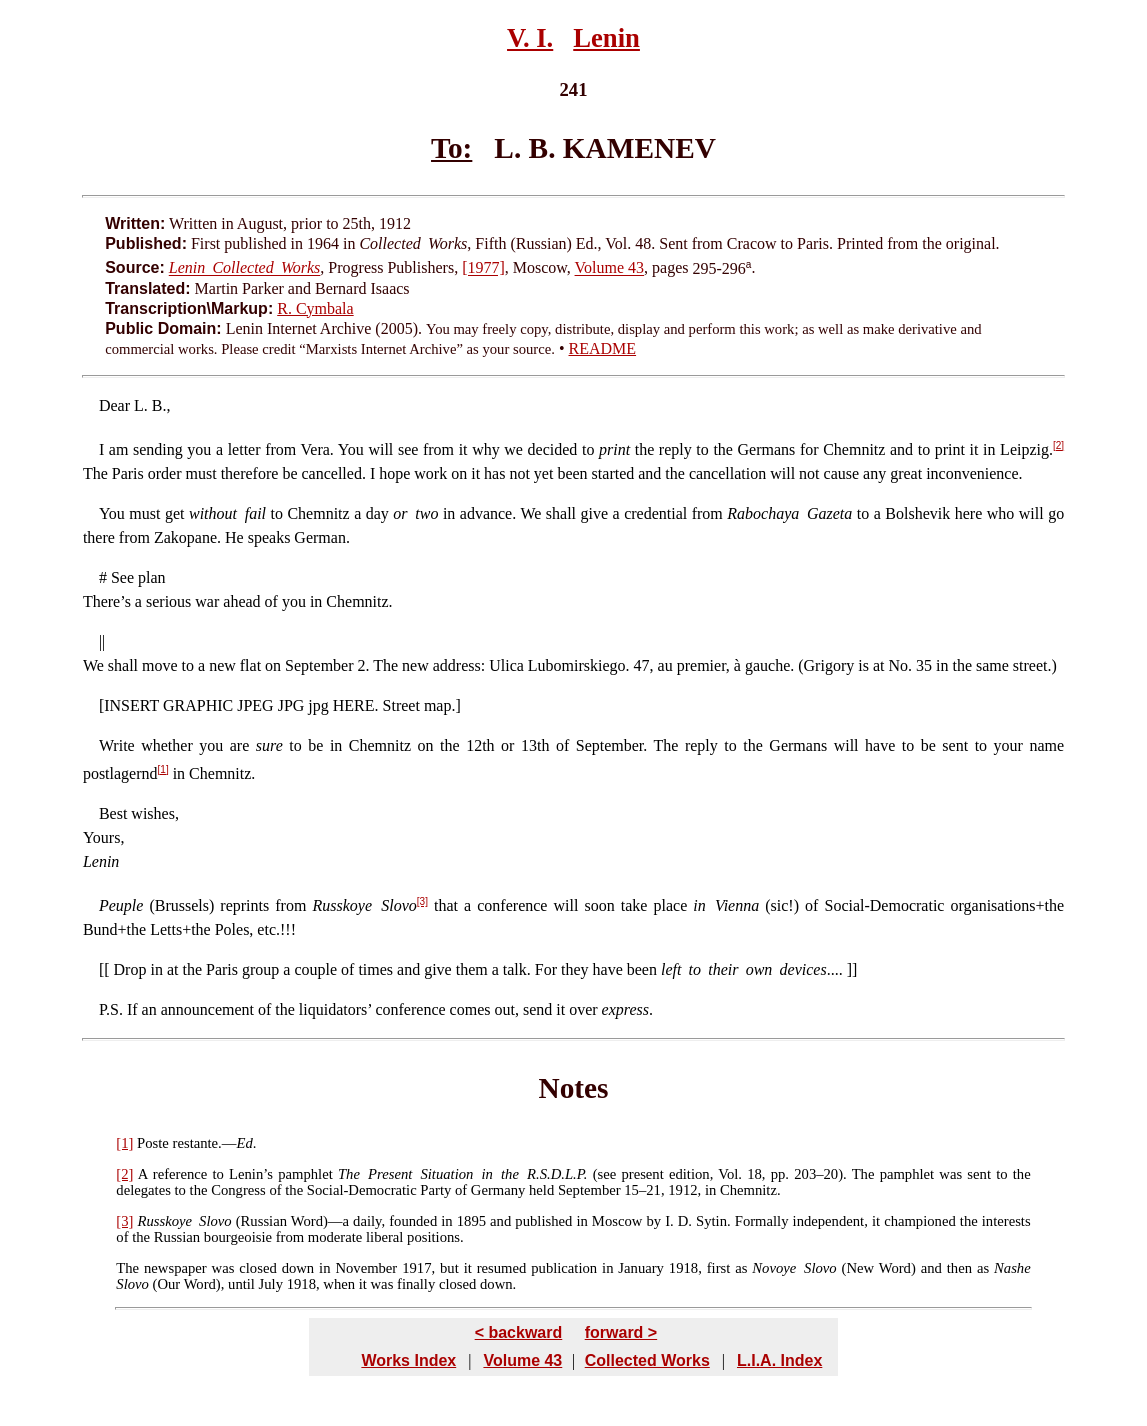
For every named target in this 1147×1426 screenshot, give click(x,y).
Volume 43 (609, 268)
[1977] (483, 268)
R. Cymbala (315, 308)
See (122, 577)
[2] (1058, 445)
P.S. (111, 1009)
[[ (106, 969)
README (603, 348)
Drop (130, 969)
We (93, 665)
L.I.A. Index (779, 1360)
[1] (163, 769)
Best (113, 813)
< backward (519, 1332)
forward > (621, 1332)
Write (117, 745)
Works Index (408, 1360)
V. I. (530, 38)
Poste (153, 1143)
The (127, 1268)
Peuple (121, 905)
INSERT (131, 705)
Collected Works (647, 1360)
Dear (114, 405)
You (112, 513)
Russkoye (165, 1221)
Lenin (606, 38)
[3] (422, 901)
